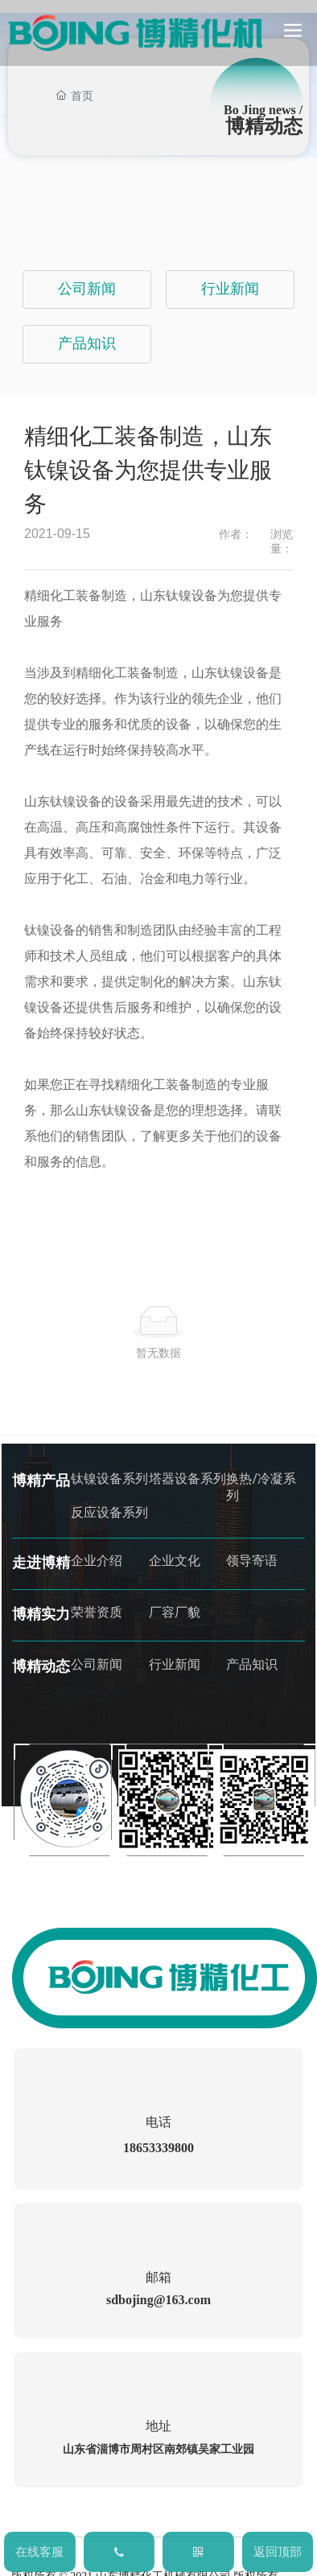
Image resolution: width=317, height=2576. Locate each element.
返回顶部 (277, 2552)
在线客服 (39, 2552)
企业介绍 (96, 1560)
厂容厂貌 (174, 1612)
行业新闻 (230, 289)
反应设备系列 (109, 1512)
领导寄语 (252, 1560)
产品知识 (87, 343)
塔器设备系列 (187, 1478)
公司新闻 (87, 289)
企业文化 (174, 1560)
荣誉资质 (96, 1612)
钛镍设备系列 (109, 1478)
